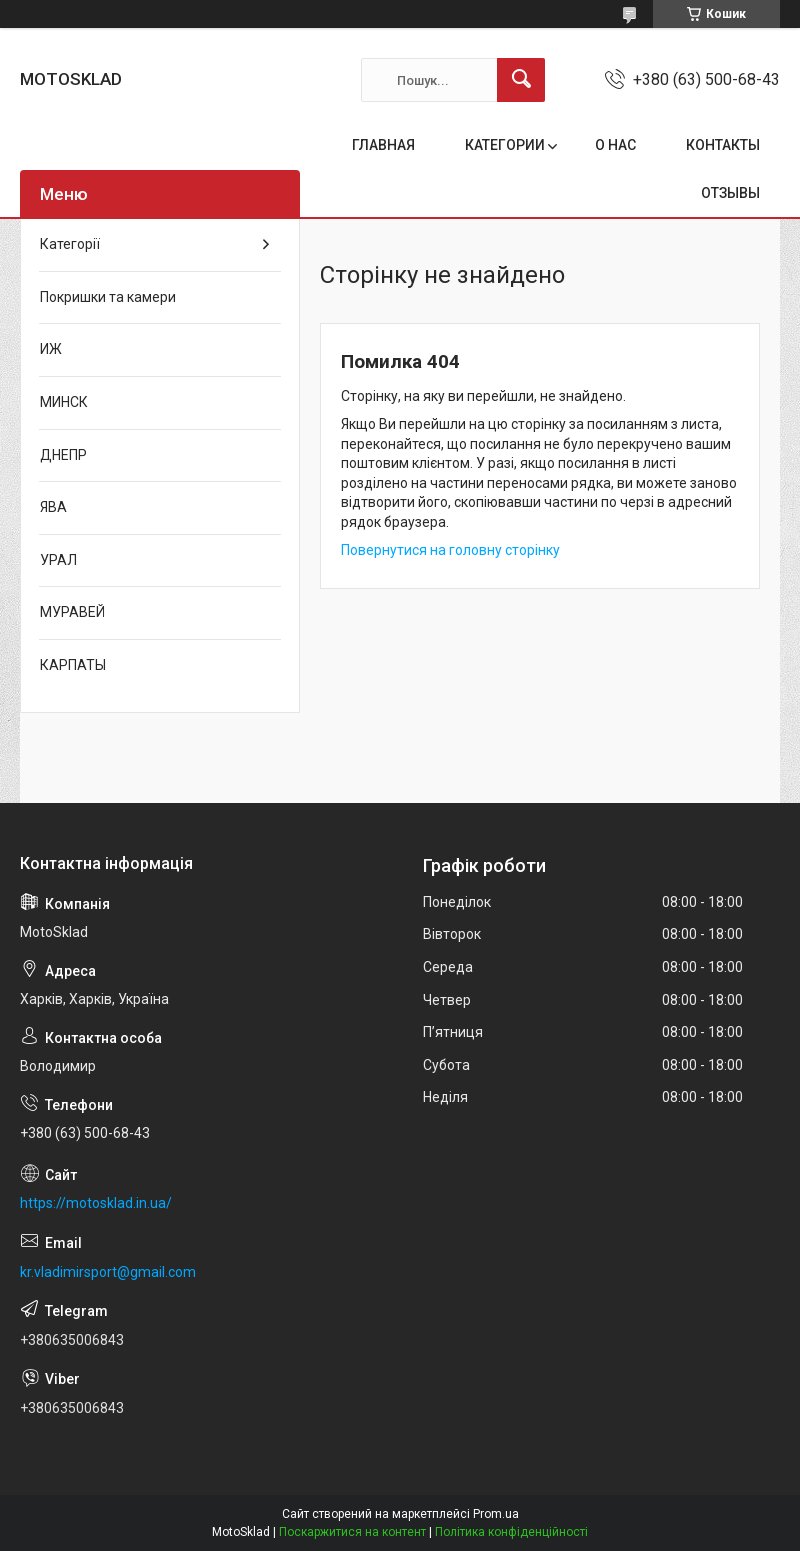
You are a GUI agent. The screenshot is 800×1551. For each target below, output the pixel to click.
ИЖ (51, 349)
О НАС (615, 145)
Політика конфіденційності (511, 1532)
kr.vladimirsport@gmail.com (108, 1272)
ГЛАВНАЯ (383, 145)
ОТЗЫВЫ (730, 193)
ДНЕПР (63, 455)
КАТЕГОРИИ (505, 145)
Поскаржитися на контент (352, 1532)
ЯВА (53, 507)
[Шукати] (521, 80)
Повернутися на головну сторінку (450, 550)
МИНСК (64, 402)
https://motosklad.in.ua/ (96, 1203)
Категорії (70, 244)
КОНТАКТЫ (723, 145)
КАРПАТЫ (73, 665)
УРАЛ (58, 560)
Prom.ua (496, 1514)
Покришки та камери (108, 297)
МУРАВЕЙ (72, 612)
